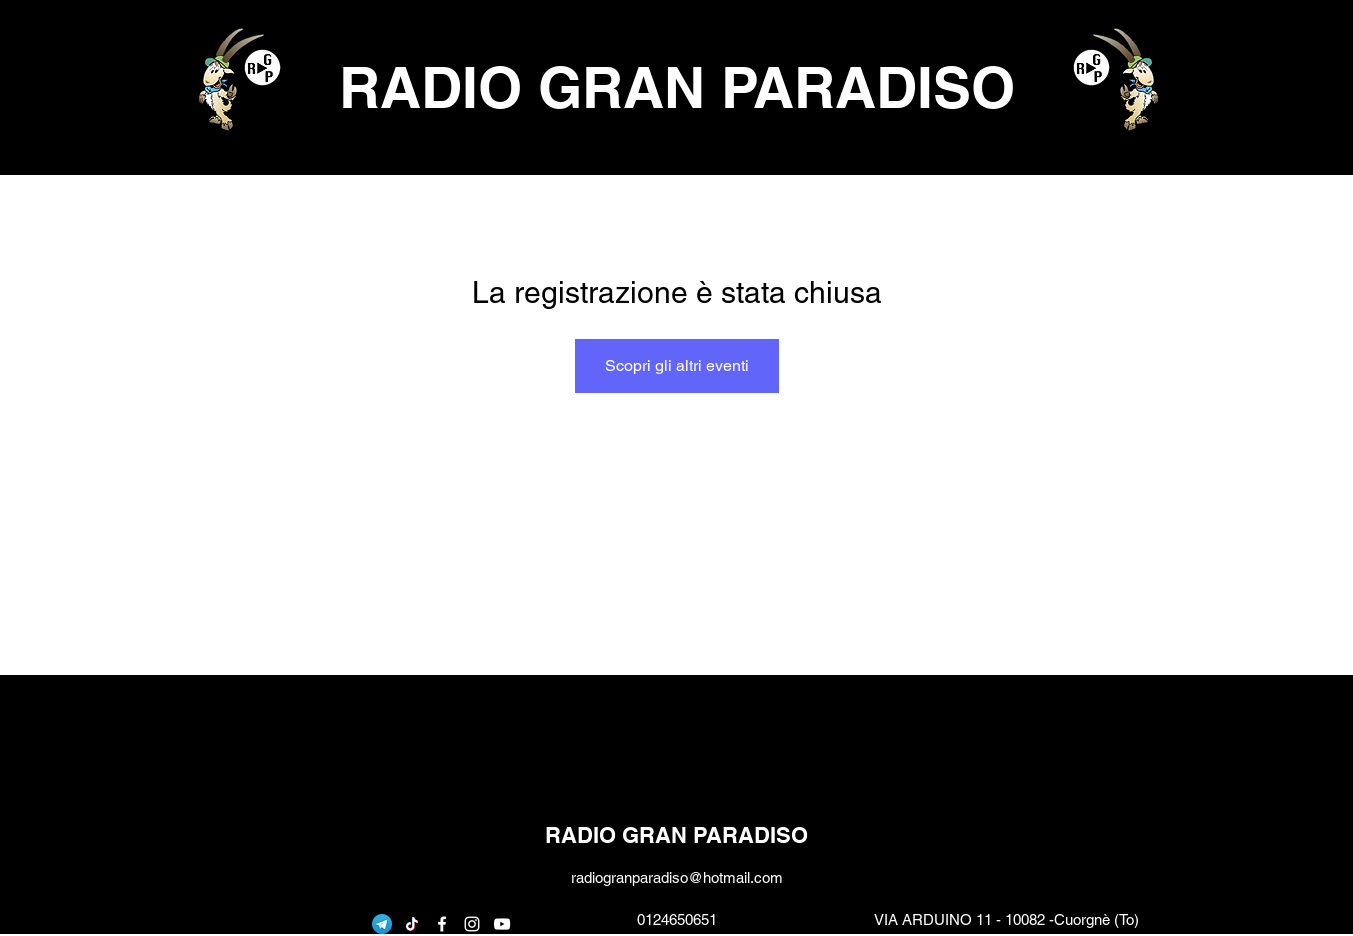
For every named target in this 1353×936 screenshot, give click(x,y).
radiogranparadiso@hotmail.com (677, 877)
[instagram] (472, 924)
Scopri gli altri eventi (677, 365)
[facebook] (442, 924)
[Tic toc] (412, 924)
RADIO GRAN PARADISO (677, 87)
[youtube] (502, 924)
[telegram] (382, 924)
